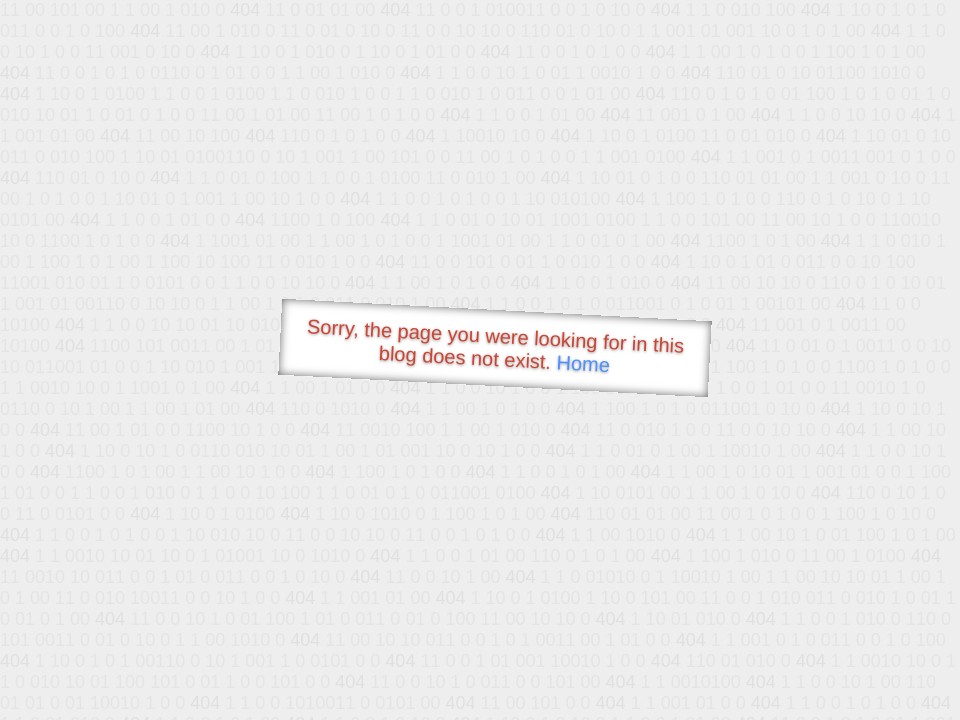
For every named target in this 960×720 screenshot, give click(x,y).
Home (583, 363)
